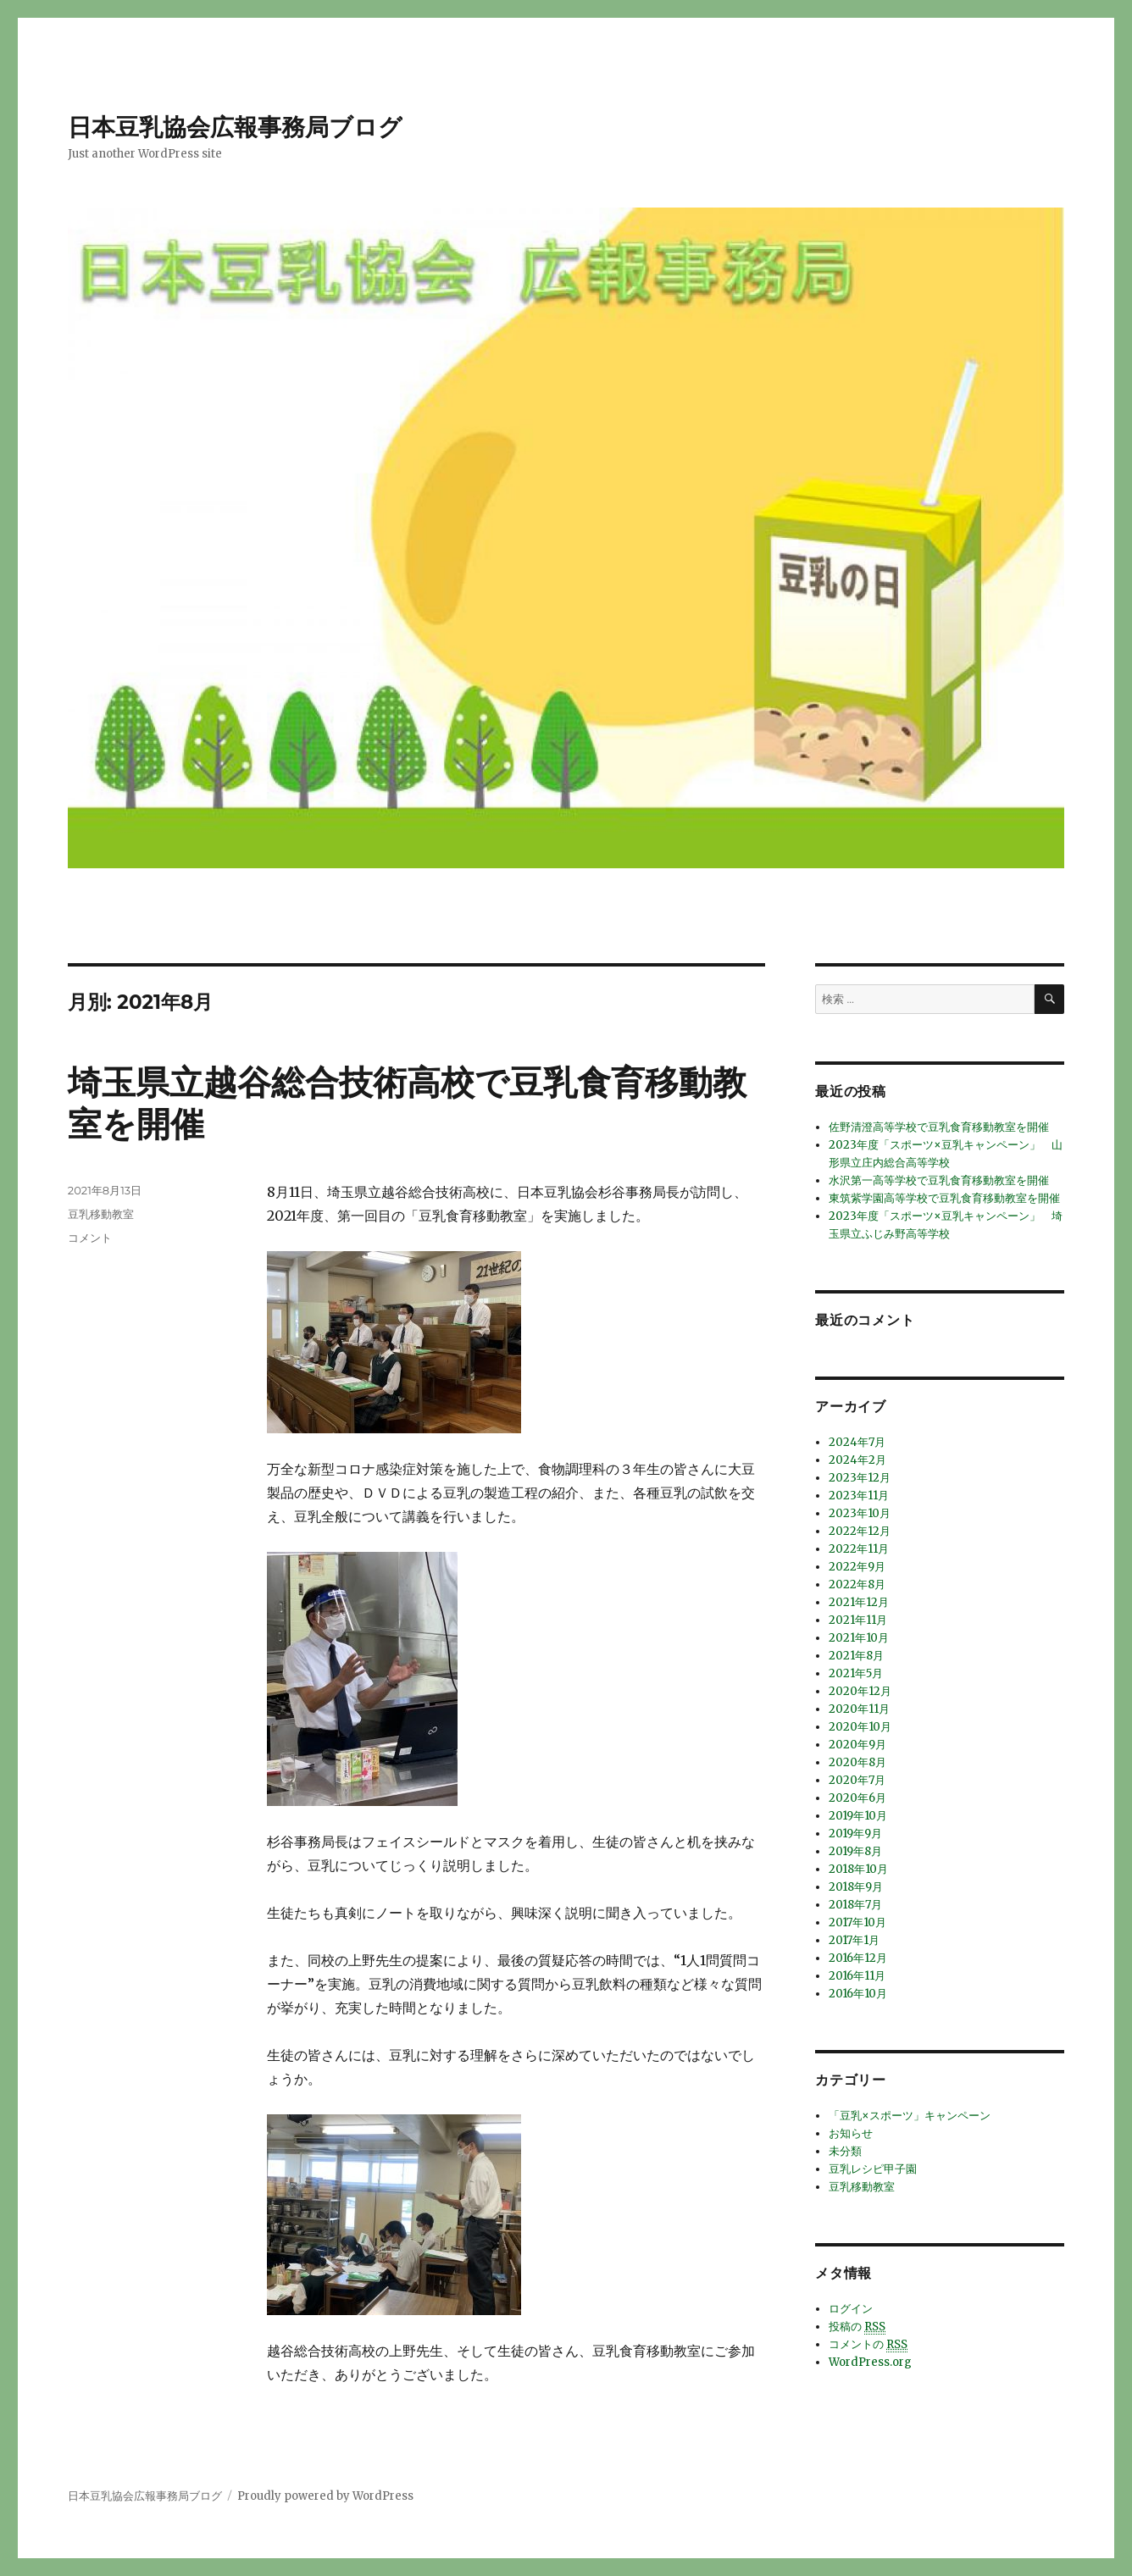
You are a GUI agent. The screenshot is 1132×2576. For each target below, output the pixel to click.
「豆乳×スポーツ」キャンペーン (909, 2115)
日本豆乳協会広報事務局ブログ (235, 127)
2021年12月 (859, 1602)
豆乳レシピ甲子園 (873, 2169)
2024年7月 (857, 1442)
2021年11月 (858, 1620)
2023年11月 (859, 1495)
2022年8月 (857, 1584)
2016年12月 (858, 1958)
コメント (90, 1237)
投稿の (857, 2327)
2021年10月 (859, 1638)
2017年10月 (857, 1922)
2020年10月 (860, 1727)
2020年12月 (860, 1691)
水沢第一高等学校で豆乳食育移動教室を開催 (939, 1180)
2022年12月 (860, 1531)
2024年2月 (857, 1460)
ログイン (851, 2309)
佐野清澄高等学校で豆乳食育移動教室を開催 (939, 1127)
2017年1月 (854, 1940)
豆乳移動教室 (101, 1214)
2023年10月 (860, 1513)
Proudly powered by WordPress (325, 2496)
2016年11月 (857, 1976)
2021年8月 (856, 1655)
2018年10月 (858, 1869)
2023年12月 (860, 1478)
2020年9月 (857, 1744)
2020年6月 (857, 1798)
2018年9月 (856, 1887)
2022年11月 (859, 1549)
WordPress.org (870, 2362)
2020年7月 (857, 1780)
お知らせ (851, 2133)
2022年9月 (857, 1566)
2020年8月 (857, 1762)
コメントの (868, 2344)
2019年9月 (855, 1833)
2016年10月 (858, 1993)
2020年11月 (859, 1709)
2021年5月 (856, 1673)
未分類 (845, 2151)
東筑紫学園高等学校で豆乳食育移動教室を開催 (944, 1198)
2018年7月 (855, 1904)
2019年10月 (858, 1816)
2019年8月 (855, 1851)
